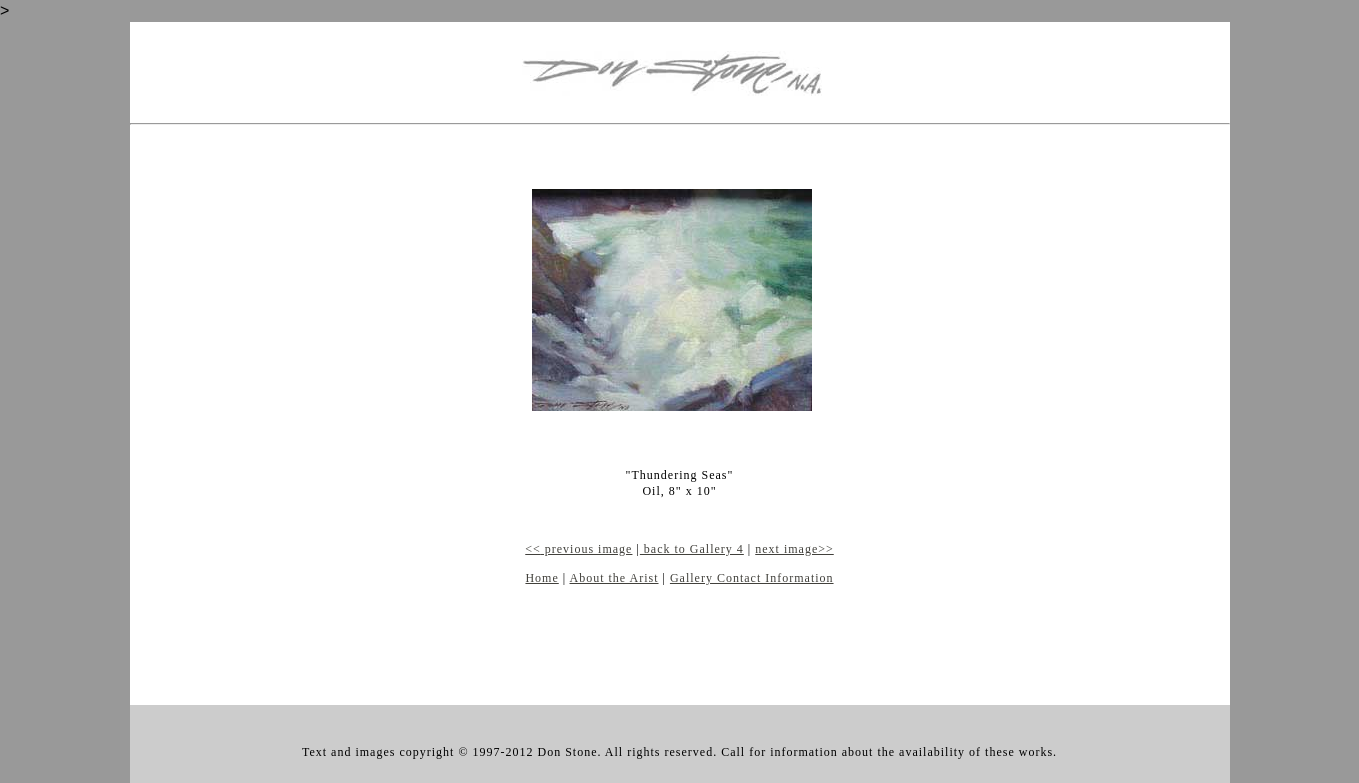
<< (533, 549)
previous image (587, 549)
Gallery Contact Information (752, 578)
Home (541, 578)
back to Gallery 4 (692, 549)
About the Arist (614, 578)
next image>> (794, 549)
